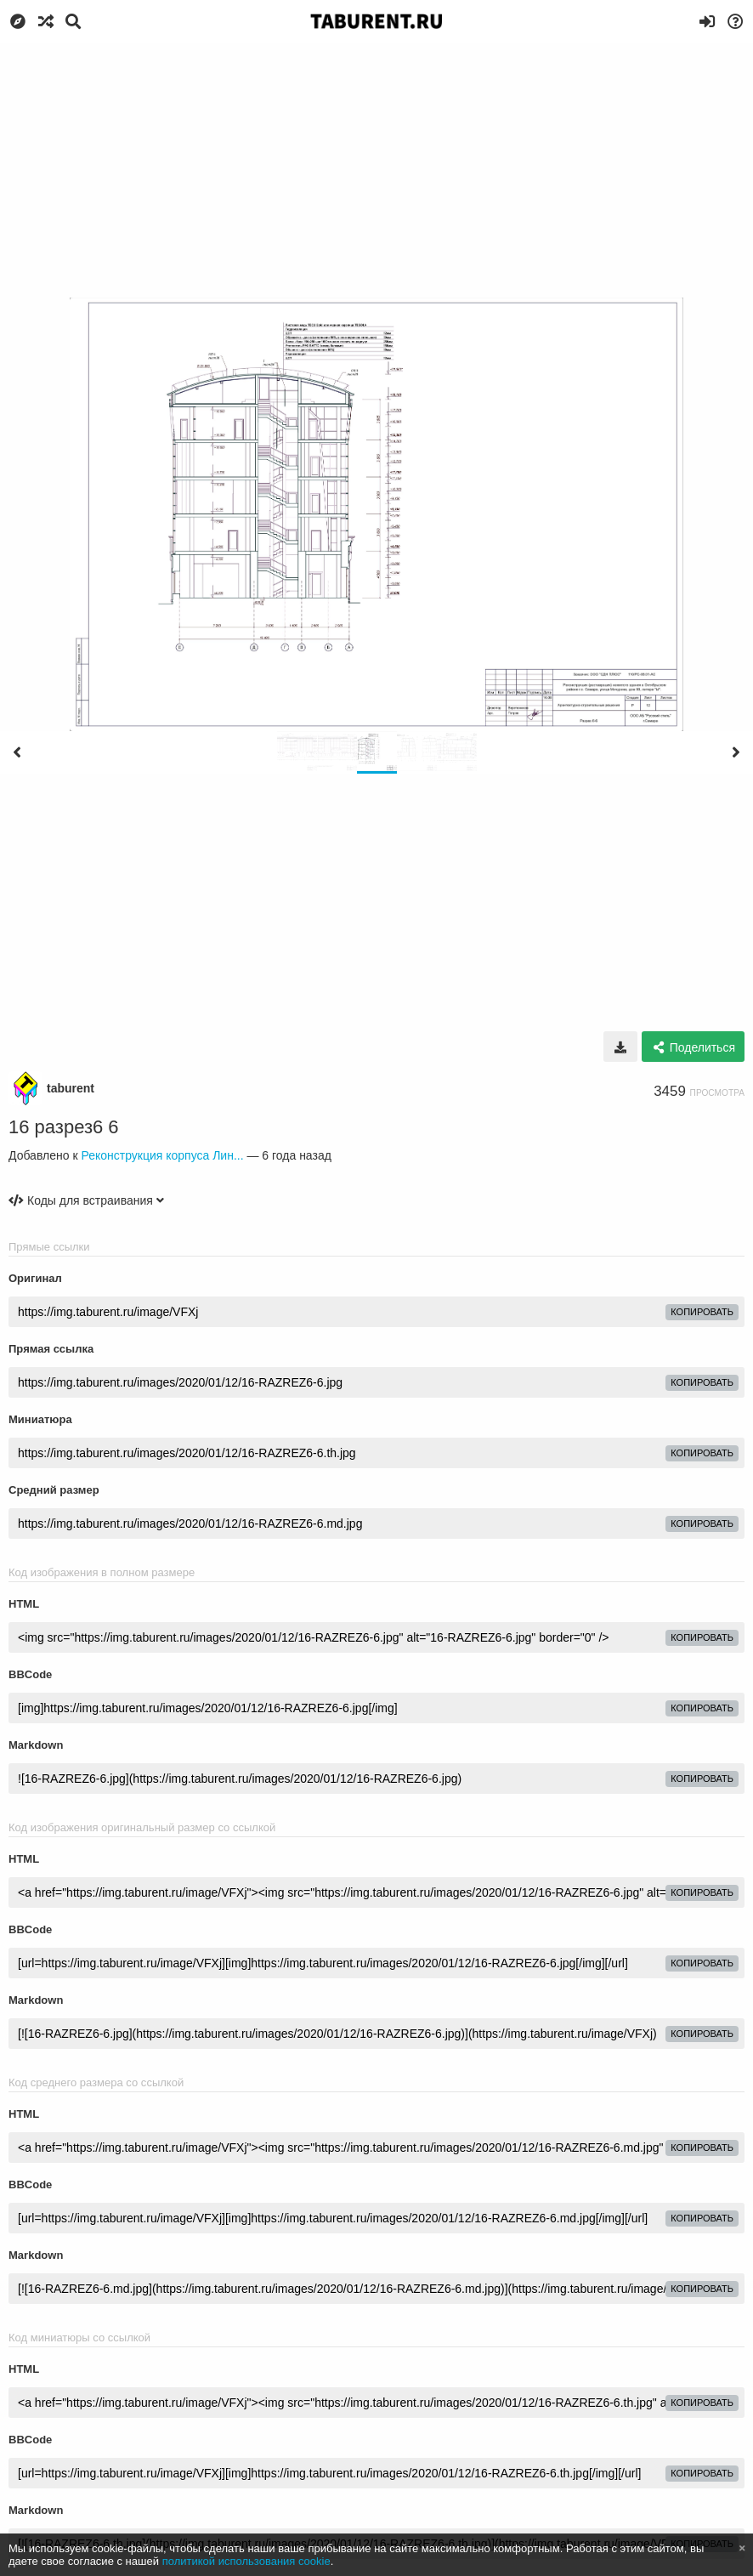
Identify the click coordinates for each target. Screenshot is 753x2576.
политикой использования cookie (246, 2561)
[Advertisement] (376, 170)
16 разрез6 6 (63, 1127)
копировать (702, 1312)
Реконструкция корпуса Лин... (162, 1155)
